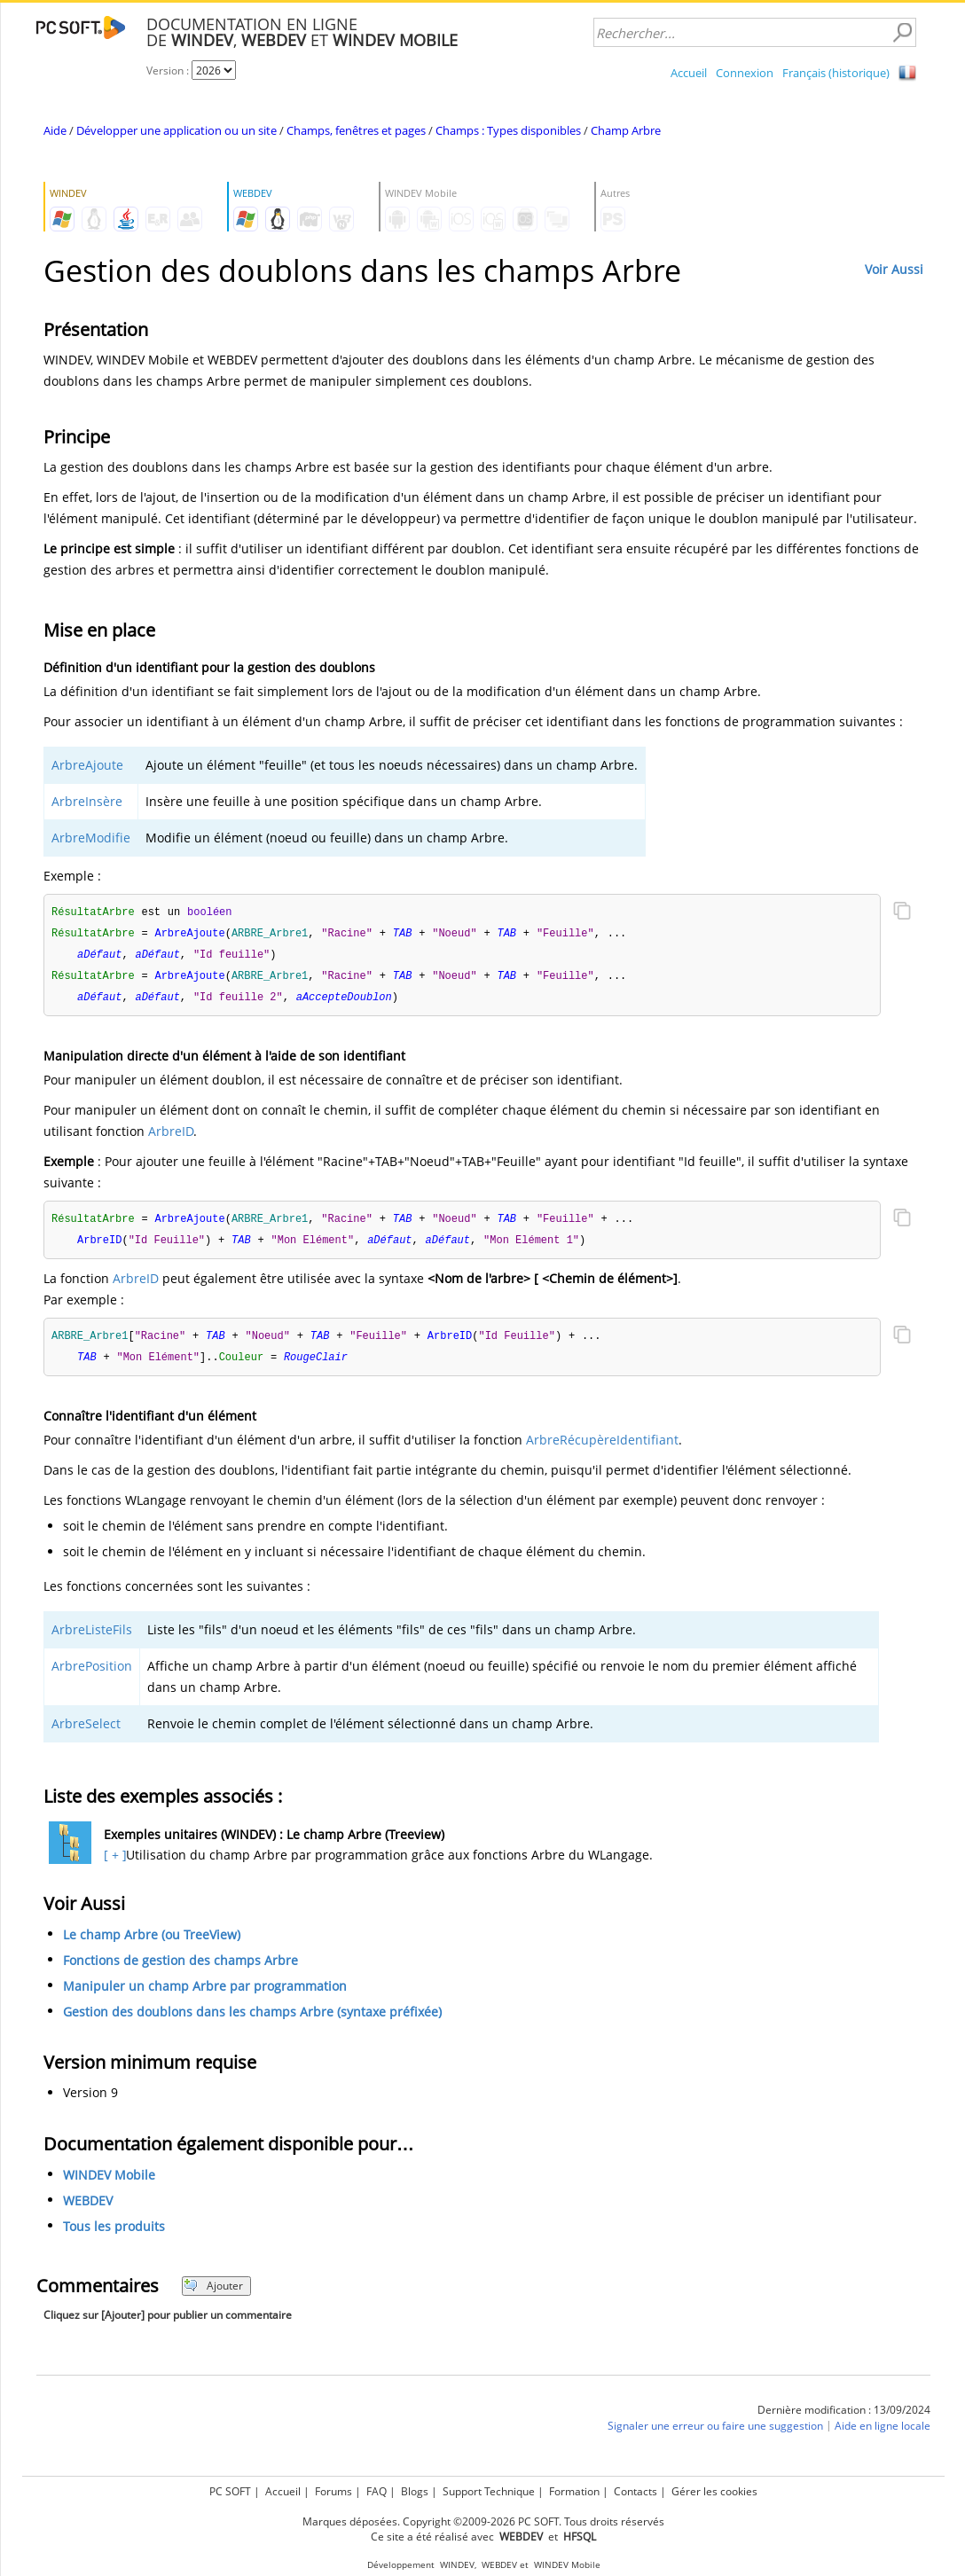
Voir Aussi (894, 269)
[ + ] (113, 1862)
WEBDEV (88, 2208)
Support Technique (489, 2491)
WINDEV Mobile (109, 2182)
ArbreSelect (86, 1731)
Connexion (744, 73)
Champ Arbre (626, 130)
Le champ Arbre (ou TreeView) (151, 1942)
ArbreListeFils (91, 1637)
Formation (574, 2491)
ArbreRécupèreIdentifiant (602, 1447)
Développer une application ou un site (176, 130)
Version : (169, 70)
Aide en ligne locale (882, 2433)
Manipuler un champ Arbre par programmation (205, 1993)
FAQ (376, 2491)
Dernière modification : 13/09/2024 (843, 2417)
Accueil (689, 73)
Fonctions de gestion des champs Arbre (180, 1968)
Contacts (635, 2491)
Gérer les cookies (714, 2491)
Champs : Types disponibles (508, 130)
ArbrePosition (91, 1673)
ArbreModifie (90, 837)
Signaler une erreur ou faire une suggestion (715, 2433)
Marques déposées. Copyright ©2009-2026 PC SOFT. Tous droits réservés (483, 2521)
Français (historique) (836, 73)
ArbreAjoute (87, 764)
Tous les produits (114, 2234)
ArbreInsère (86, 801)
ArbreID (170, 1135)
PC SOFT (230, 2491)
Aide (55, 130)
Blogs (414, 2491)
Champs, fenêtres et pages (356, 130)
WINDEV (457, 2565)
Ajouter (213, 2293)
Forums (333, 2491)
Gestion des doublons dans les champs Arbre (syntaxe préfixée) (252, 2019)
